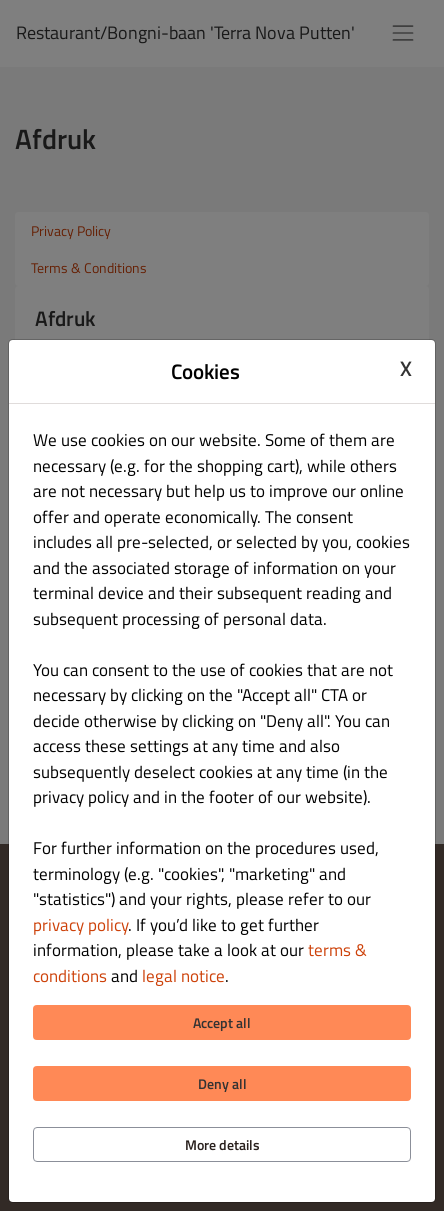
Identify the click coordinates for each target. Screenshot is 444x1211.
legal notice (183, 976)
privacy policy (80, 925)
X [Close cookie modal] (406, 369)
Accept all (222, 1022)
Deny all (222, 1083)
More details (222, 1144)
